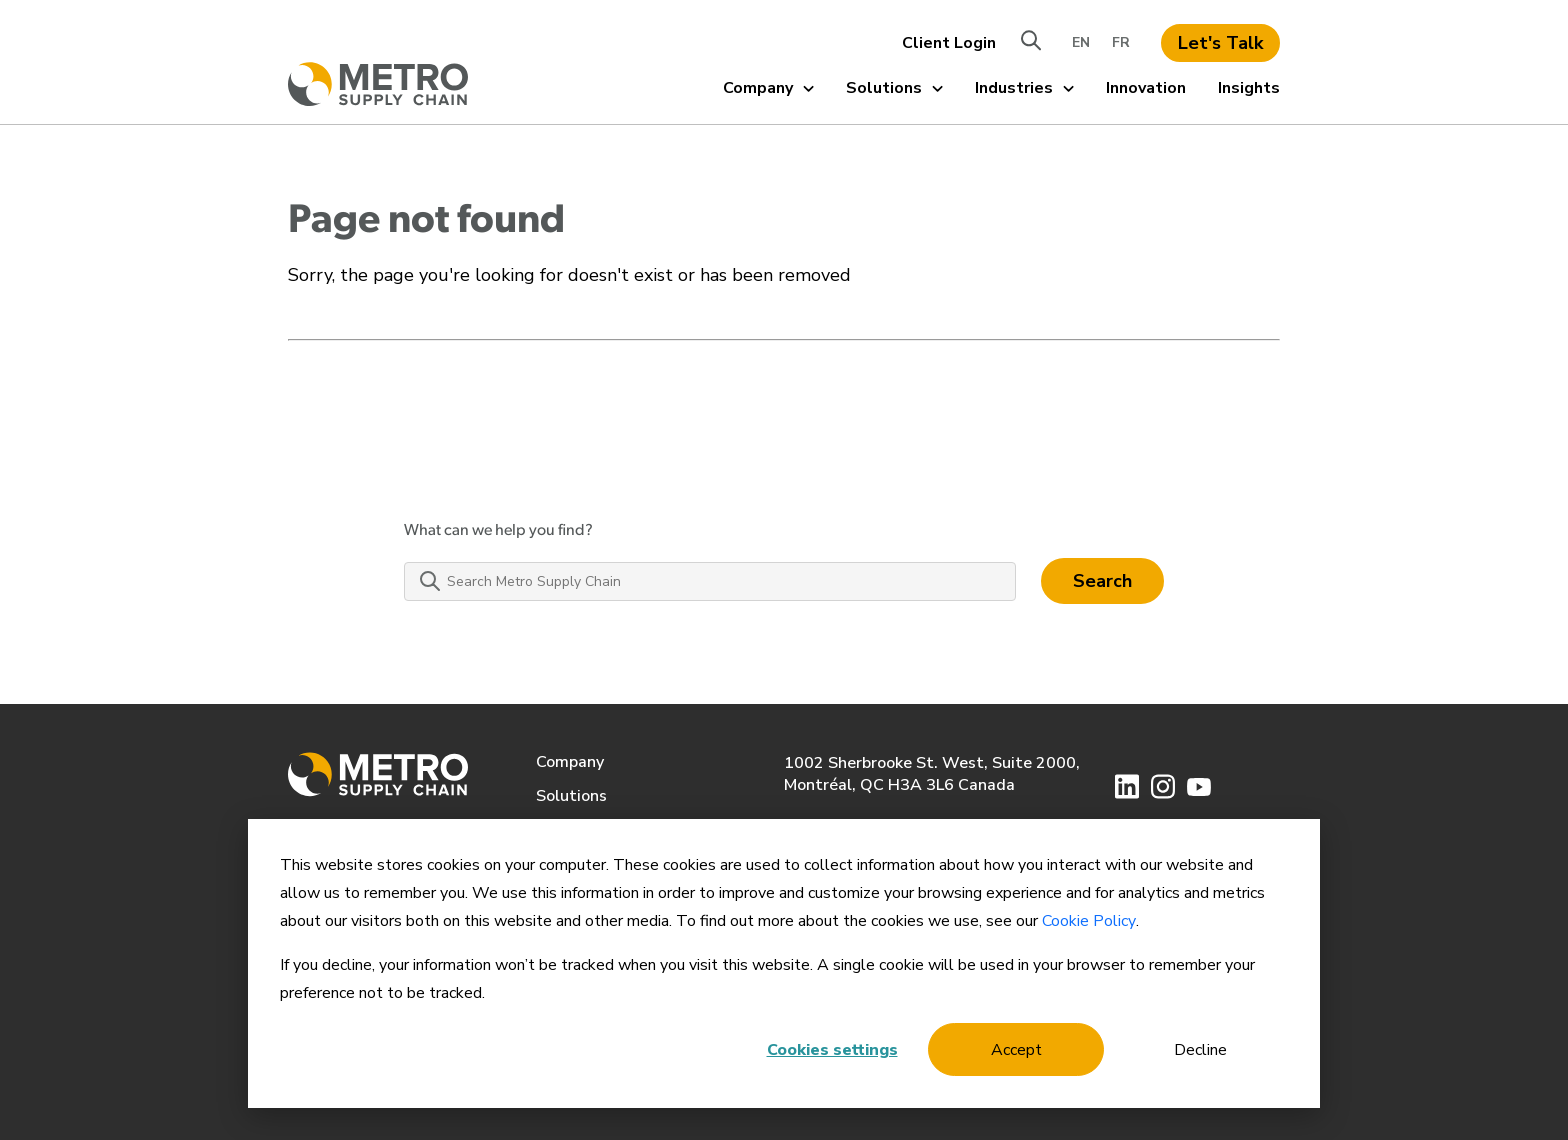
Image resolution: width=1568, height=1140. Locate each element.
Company (768, 88)
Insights (1249, 88)
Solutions (894, 88)
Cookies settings (832, 1050)
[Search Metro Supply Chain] (710, 581)
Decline (1200, 1050)
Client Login (949, 43)
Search (1102, 581)
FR (1121, 42)
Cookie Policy (1089, 921)
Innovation (1146, 88)
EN (1081, 42)
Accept (1016, 1050)
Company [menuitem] (570, 762)
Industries (1024, 88)
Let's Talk (1220, 43)
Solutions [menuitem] (571, 796)
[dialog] (784, 963)
